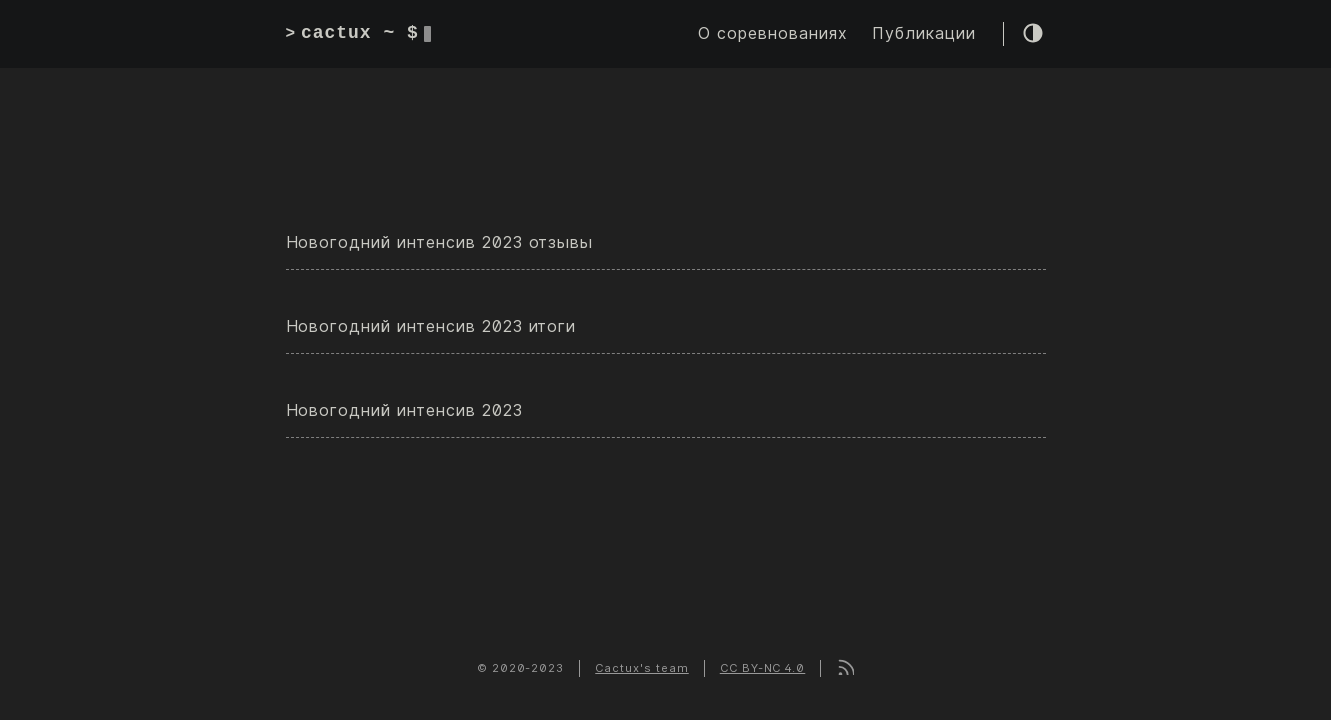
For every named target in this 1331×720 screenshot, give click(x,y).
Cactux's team (641, 668)
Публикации (924, 33)
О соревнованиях (772, 33)
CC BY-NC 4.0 (763, 668)
